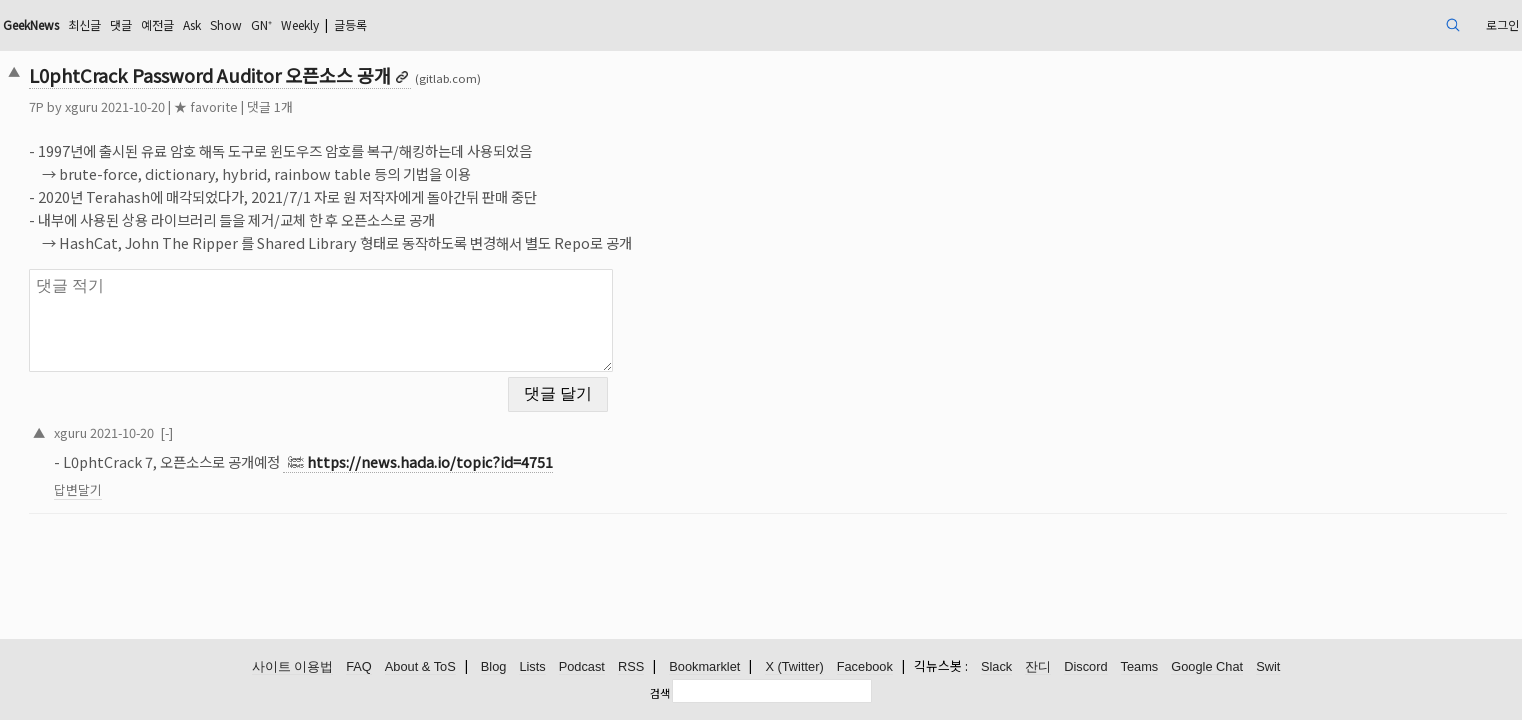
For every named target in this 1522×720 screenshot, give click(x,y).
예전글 (338, 24)
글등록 (568, 24)
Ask (379, 24)
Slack (996, 667)
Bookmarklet (704, 667)
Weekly (507, 24)
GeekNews (191, 24)
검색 (660, 693)
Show (419, 24)
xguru (228, 106)
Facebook (865, 667)
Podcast (582, 667)
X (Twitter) (794, 667)
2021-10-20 (269, 419)
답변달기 (225, 477)
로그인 (1347, 24)
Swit (1268, 667)
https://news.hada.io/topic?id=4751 (577, 449)
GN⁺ (460, 24)
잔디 (1038, 667)
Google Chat (1207, 667)
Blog (494, 667)
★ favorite (353, 106)
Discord (1085, 667)
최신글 (255, 24)
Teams (1140, 667)
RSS (631, 667)
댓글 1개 (417, 106)
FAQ (359, 667)
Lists (532, 667)
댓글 (297, 24)
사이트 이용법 (293, 667)
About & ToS (420, 667)
